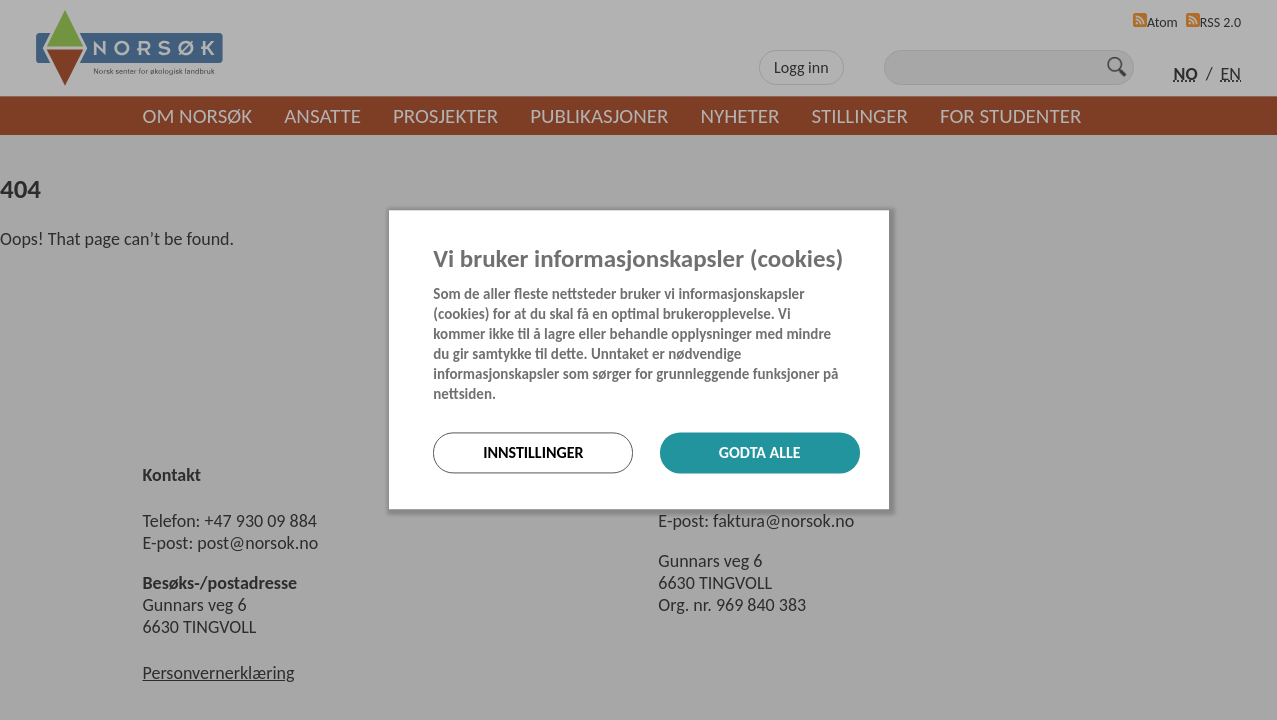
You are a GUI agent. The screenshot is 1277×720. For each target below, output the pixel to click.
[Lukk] (883, 227)
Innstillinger (533, 453)
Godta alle (760, 453)
